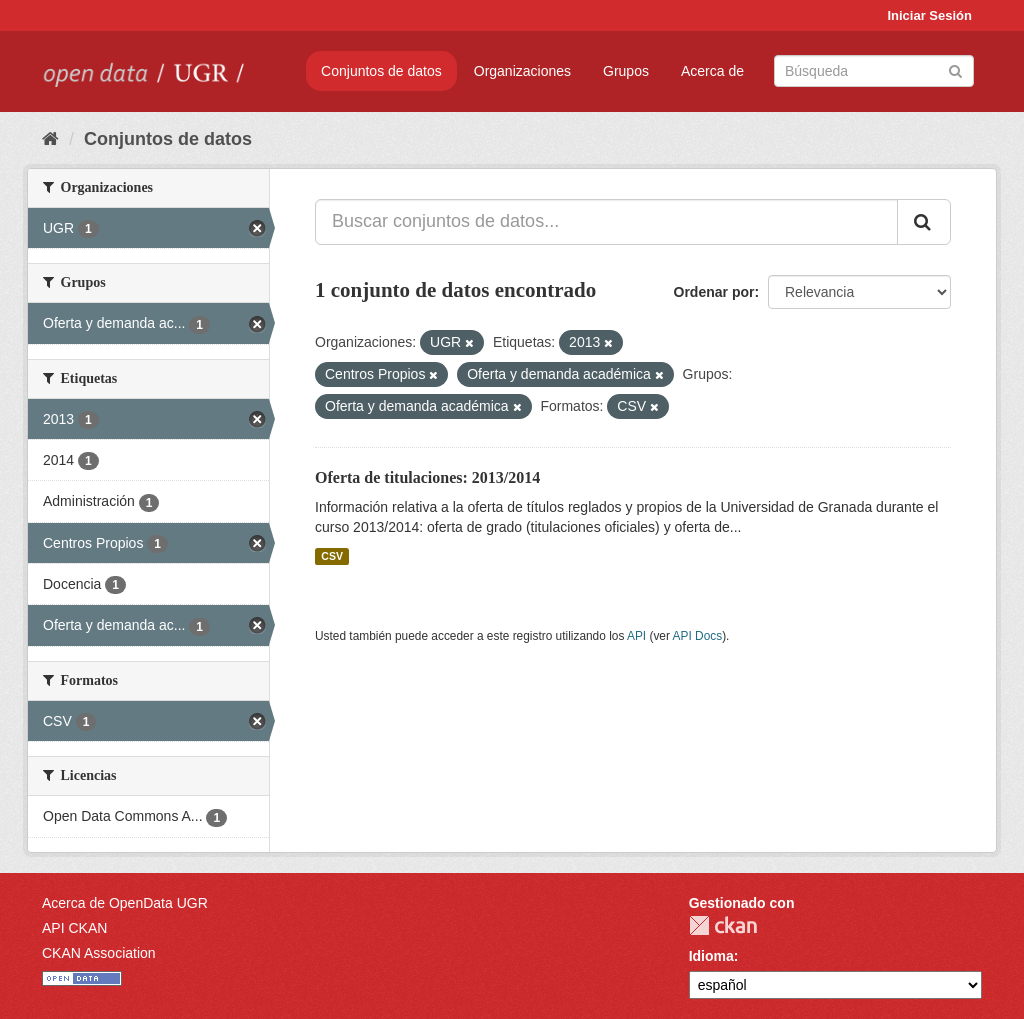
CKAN (723, 925)
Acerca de (712, 71)
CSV (332, 556)
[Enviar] (955, 69)
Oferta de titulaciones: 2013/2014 (427, 477)
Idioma (711, 956)
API (636, 636)
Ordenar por (714, 292)
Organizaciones (522, 71)
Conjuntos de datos (381, 71)
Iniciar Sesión (929, 15)
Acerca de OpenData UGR (125, 903)
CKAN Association (99, 953)
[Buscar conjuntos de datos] (874, 71)
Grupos (626, 71)
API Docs (698, 636)
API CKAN (74, 928)
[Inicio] (50, 139)
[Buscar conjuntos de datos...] (606, 222)
